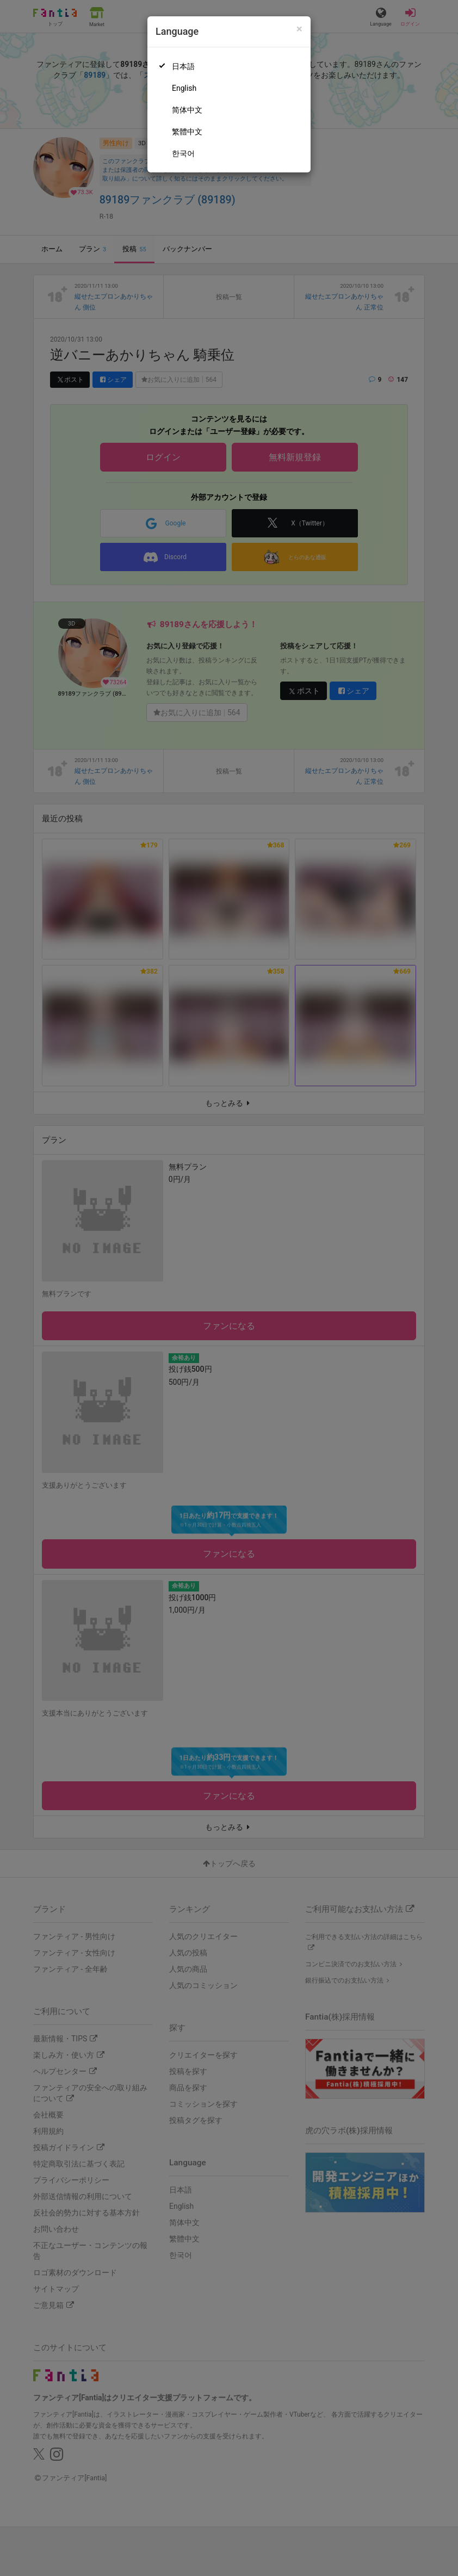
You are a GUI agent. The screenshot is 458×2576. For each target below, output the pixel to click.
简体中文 (187, 110)
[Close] (299, 29)
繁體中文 (187, 131)
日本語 (183, 66)
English (184, 88)
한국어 (183, 153)
